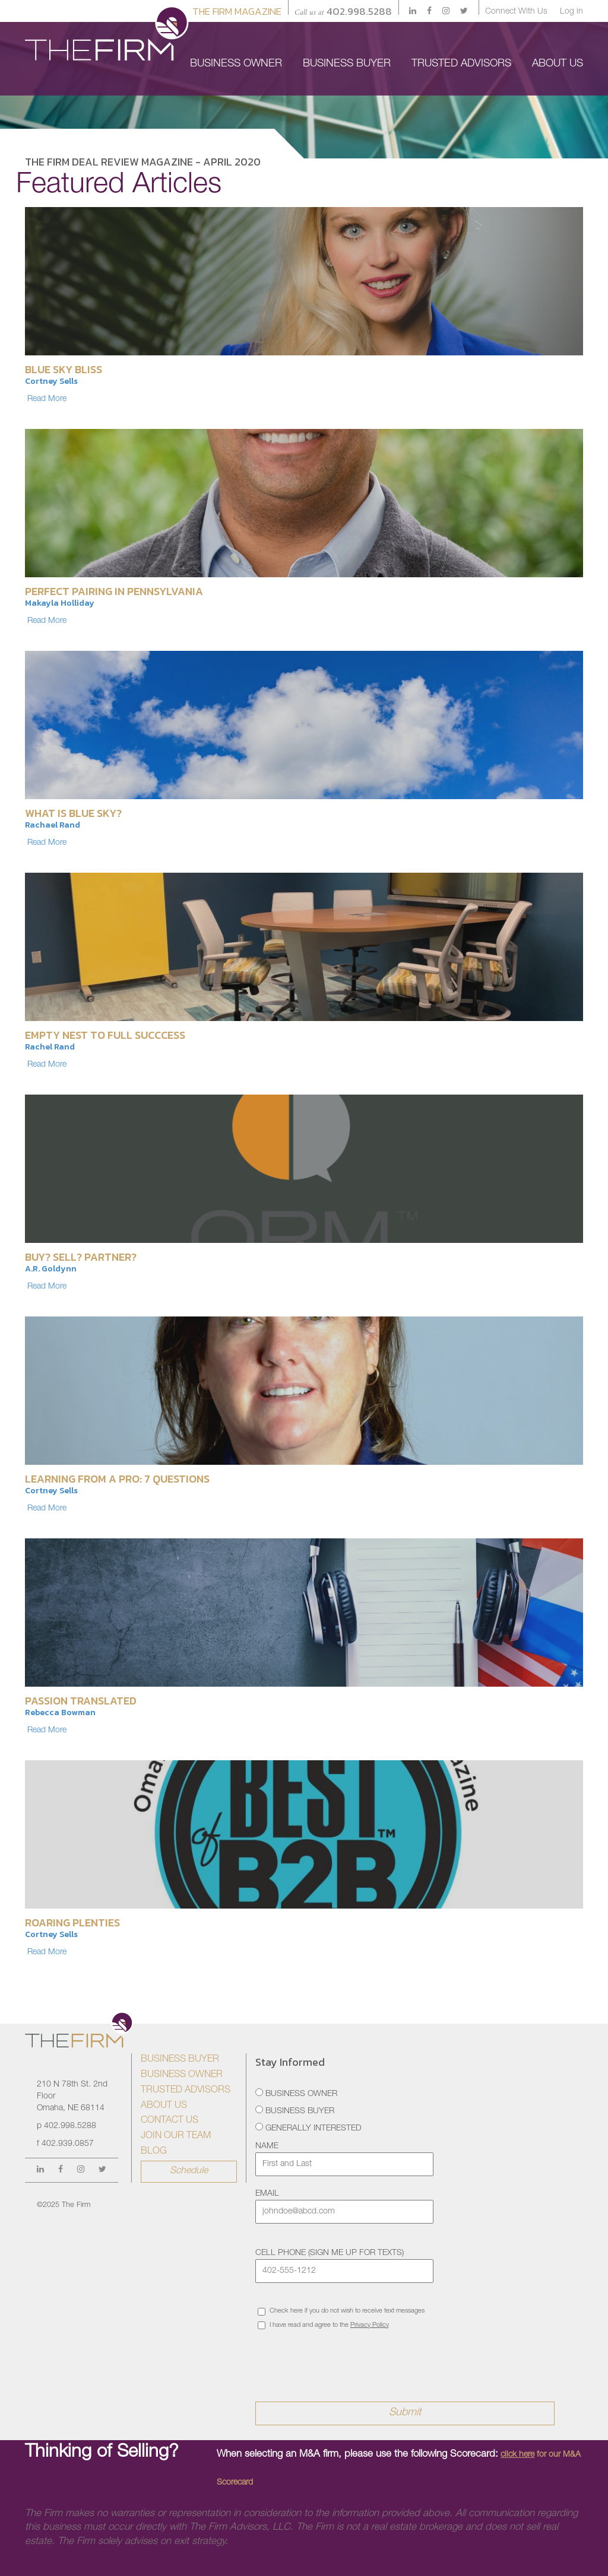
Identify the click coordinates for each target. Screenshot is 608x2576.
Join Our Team (176, 2136)
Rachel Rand (50, 1047)
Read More (46, 399)
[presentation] (345, 2358)
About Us (164, 2106)
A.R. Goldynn (51, 1268)
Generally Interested (308, 2128)
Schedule (189, 2171)
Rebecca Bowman (60, 1712)
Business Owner (182, 2075)
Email (267, 2194)
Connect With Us (516, 12)
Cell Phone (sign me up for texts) (329, 2253)
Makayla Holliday (59, 603)
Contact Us (169, 2121)
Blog (154, 2152)
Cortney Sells (51, 381)
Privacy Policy (369, 2325)
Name (266, 2146)
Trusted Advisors (185, 2090)
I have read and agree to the (323, 2325)
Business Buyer (180, 2060)
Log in (571, 12)
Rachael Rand (52, 825)
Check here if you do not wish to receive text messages (341, 2312)
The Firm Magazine (236, 11)
